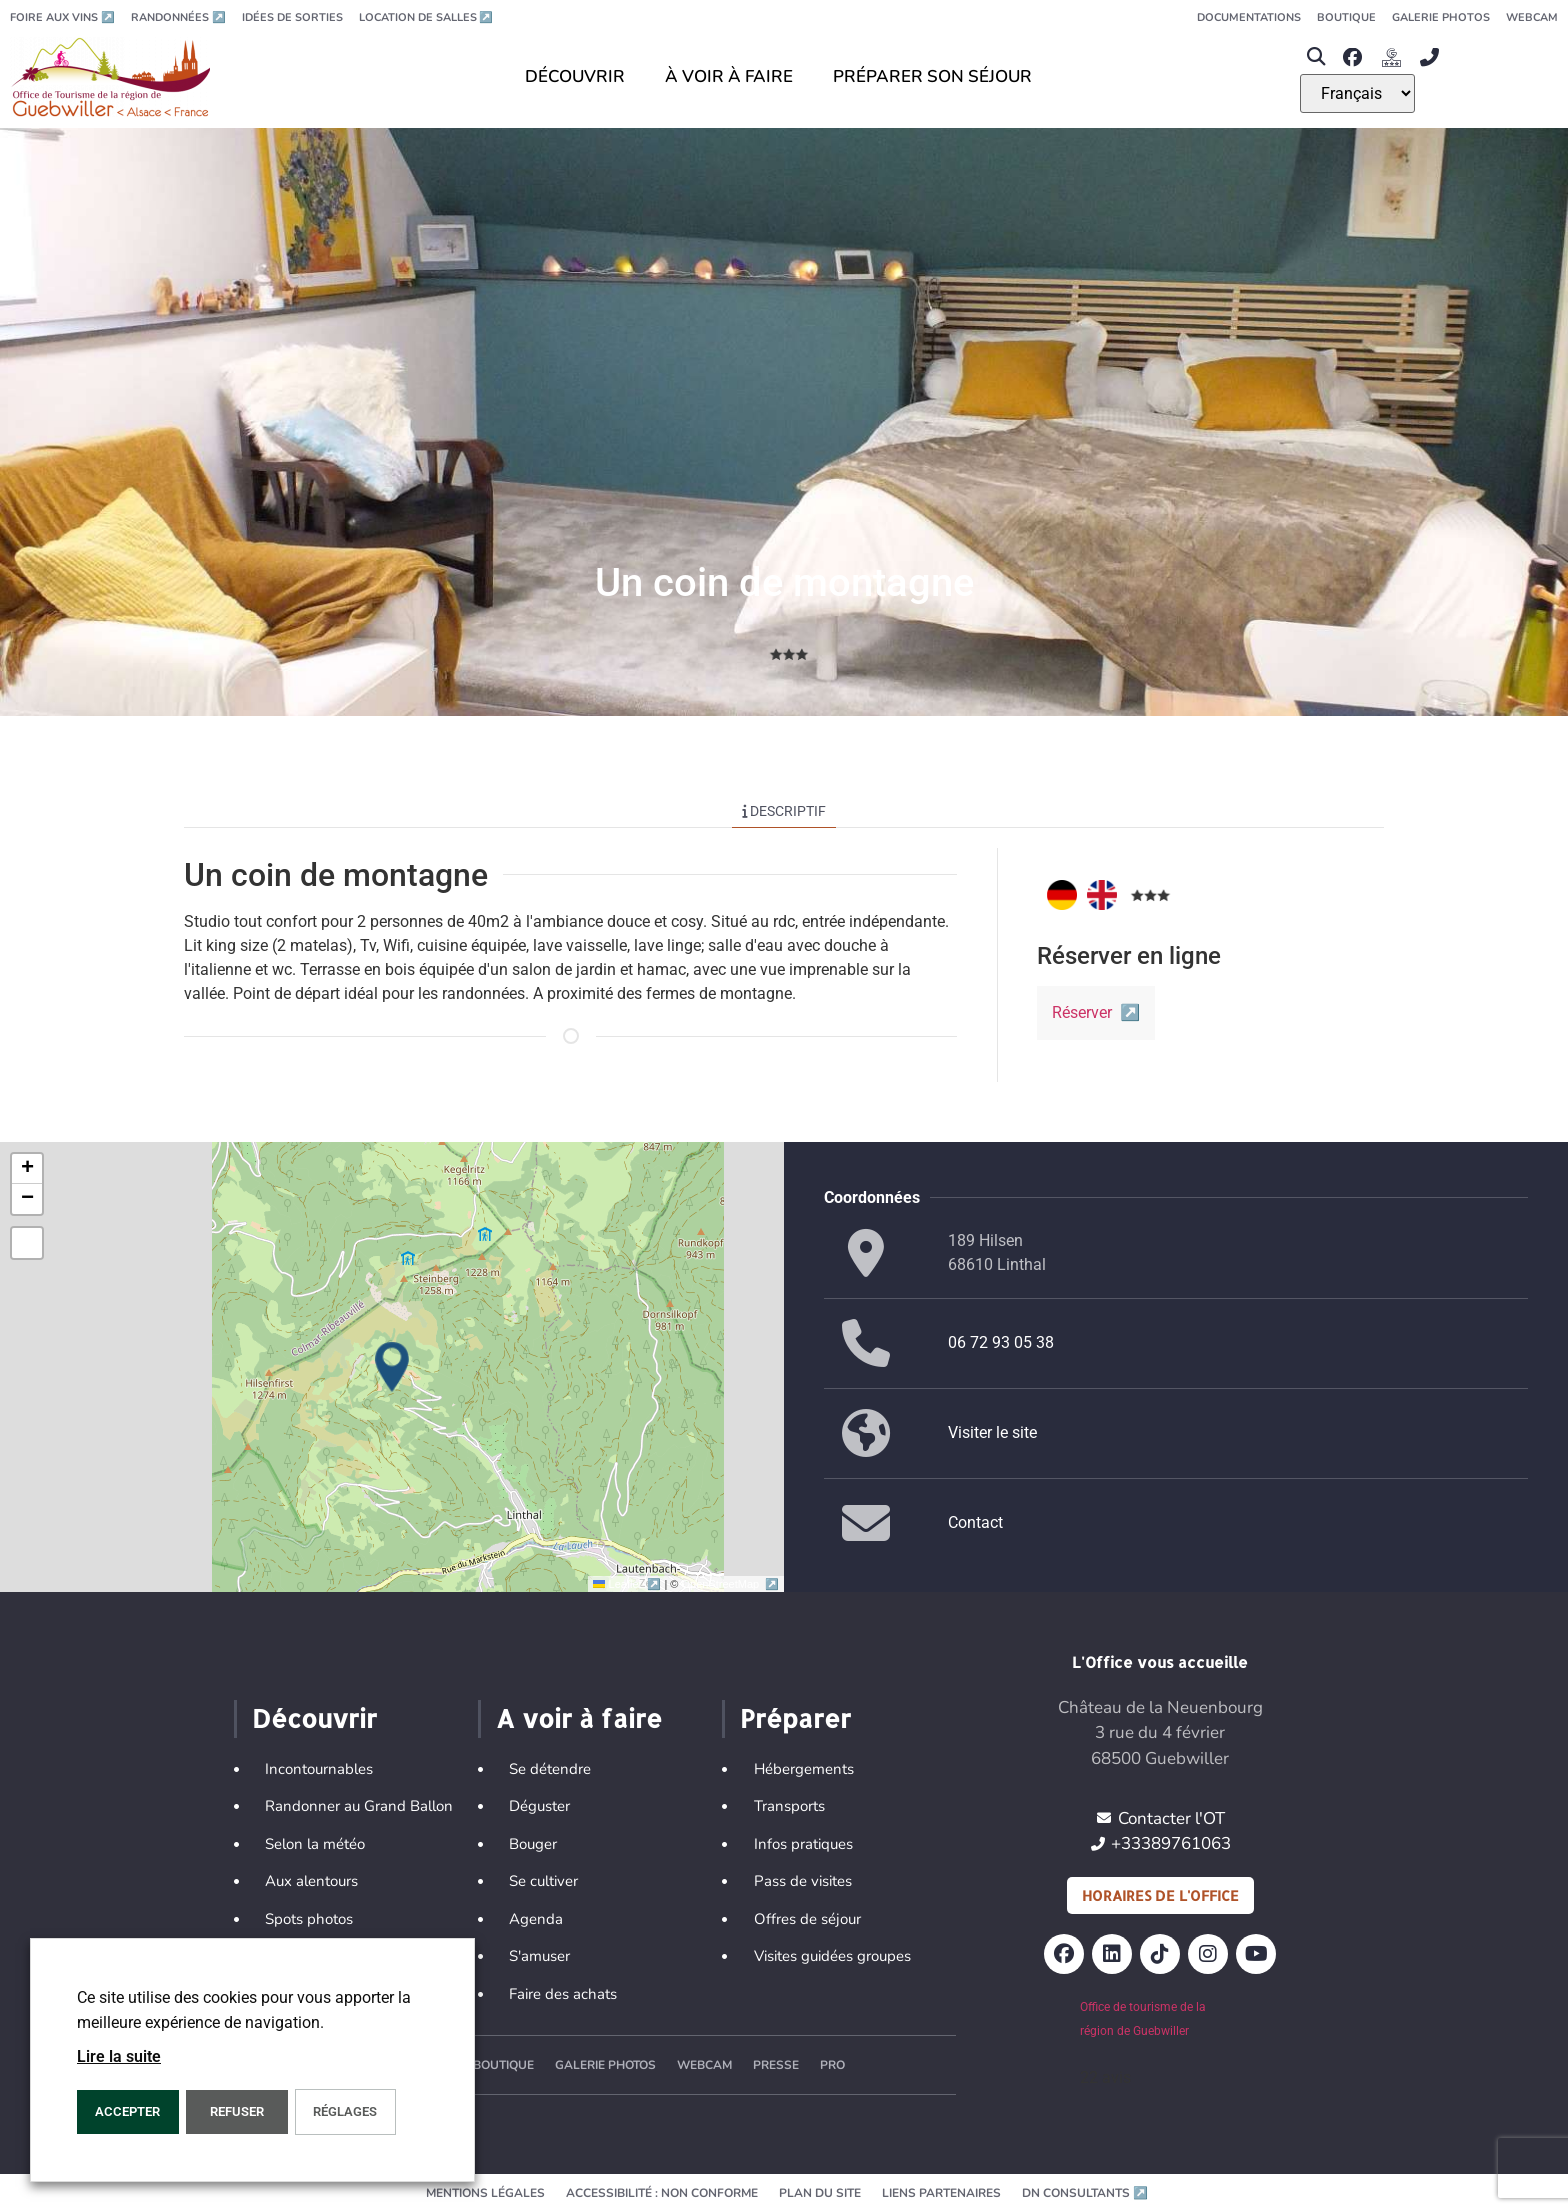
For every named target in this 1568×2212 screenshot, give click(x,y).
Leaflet (628, 1584)
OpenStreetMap (730, 1584)
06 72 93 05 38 (1001, 1342)
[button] (1316, 57)
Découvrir (314, 1718)
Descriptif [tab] (784, 811)
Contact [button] (975, 1522)
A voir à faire (579, 1718)
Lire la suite (119, 2056)
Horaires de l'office (1160, 1895)
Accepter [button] (127, 2111)
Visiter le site (992, 1432)
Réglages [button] (345, 2111)
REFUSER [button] (237, 2111)
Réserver (1096, 1012)
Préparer (795, 1718)
